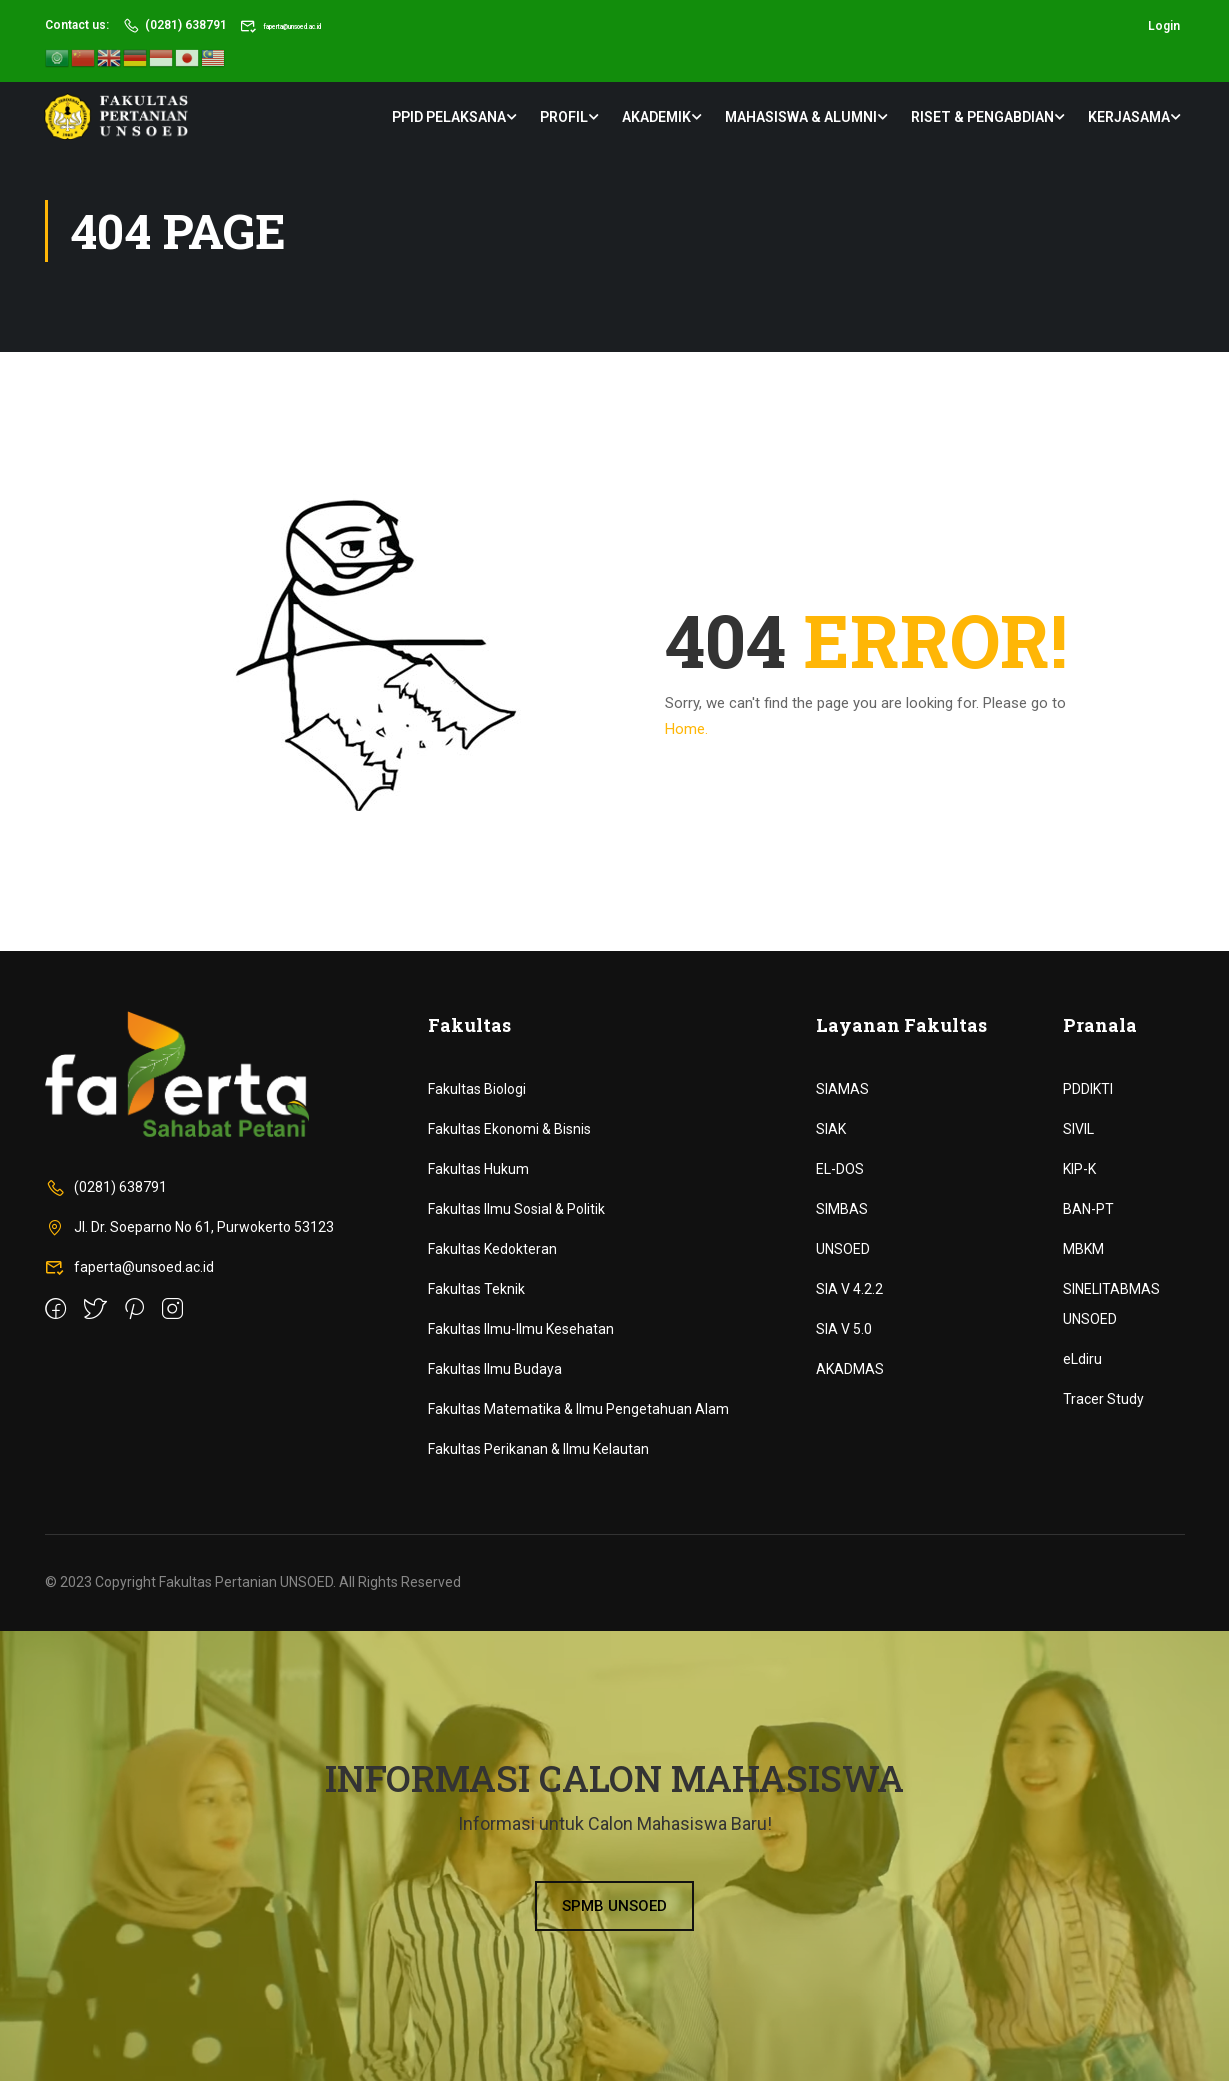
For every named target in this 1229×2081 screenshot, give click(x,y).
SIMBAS (842, 1209)
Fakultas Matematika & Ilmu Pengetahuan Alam (578, 1409)
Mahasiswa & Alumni (801, 115)
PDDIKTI (1088, 1089)
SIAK (831, 1129)
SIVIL (1078, 1129)
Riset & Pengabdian (982, 115)
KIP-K (1079, 1169)
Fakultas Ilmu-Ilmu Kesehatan (521, 1329)
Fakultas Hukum (478, 1169)
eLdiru (1082, 1359)
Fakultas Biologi (477, 1089)
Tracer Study (1103, 1399)
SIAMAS (842, 1089)
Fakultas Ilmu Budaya (495, 1369)
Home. (686, 729)
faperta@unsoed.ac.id (313, 25)
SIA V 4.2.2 (849, 1289)
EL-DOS (840, 1169)
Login (1164, 25)
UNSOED (843, 1249)
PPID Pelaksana (449, 115)
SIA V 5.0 (844, 1329)
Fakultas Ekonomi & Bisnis (509, 1129)
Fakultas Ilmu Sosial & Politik (516, 1209)
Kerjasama (1129, 115)
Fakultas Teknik (476, 1289)
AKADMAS (850, 1369)
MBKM (1083, 1249)
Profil (564, 115)
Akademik (656, 115)
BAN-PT (1088, 1209)
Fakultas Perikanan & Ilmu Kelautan (538, 1449)
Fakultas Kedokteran (492, 1249)
